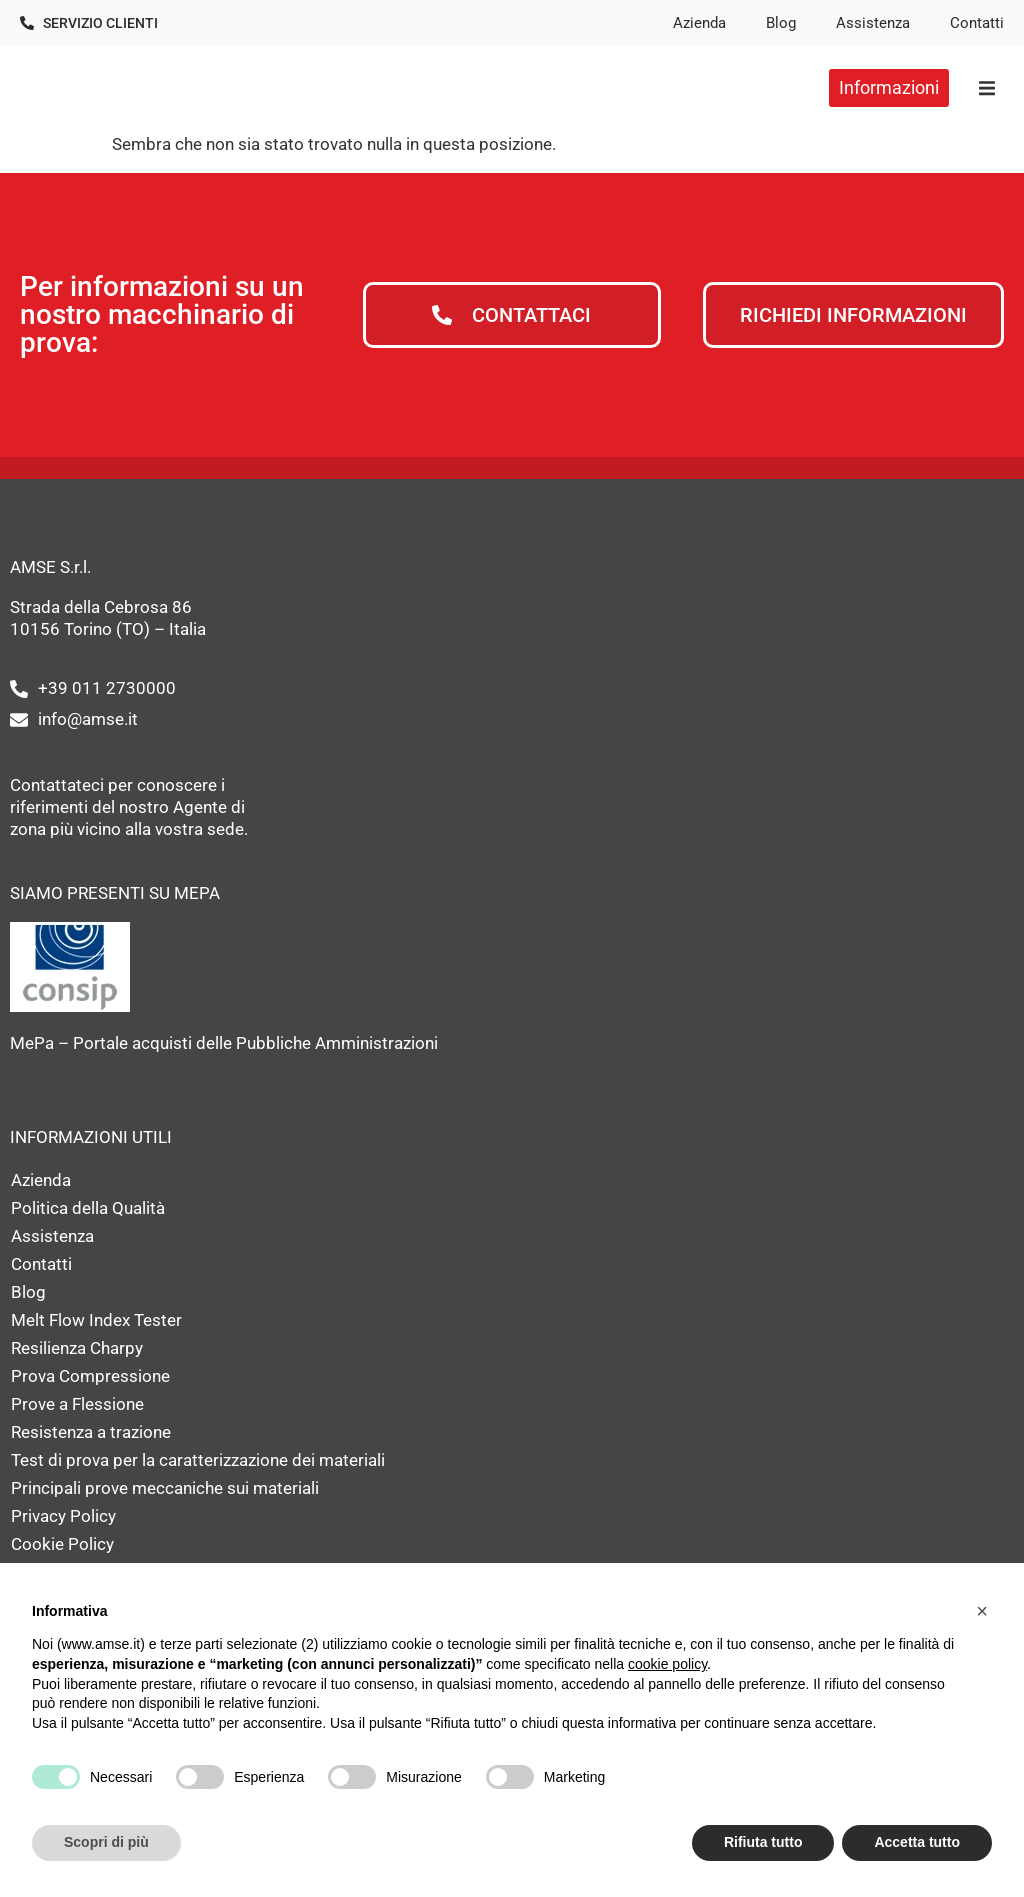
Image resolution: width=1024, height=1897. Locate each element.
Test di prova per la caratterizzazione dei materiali (198, 1460)
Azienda (699, 23)
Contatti (977, 23)
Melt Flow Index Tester (96, 1320)
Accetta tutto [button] (917, 1842)
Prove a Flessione (77, 1404)
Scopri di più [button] (106, 1842)
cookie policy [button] (667, 1664)
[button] (986, 87)
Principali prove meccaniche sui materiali (165, 1488)
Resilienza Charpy (77, 1348)
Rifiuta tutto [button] (763, 1842)
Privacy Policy (63, 1516)
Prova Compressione (90, 1376)
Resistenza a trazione (91, 1432)
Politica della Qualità (88, 1208)
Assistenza (873, 23)
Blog (781, 23)
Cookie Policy (62, 1544)
